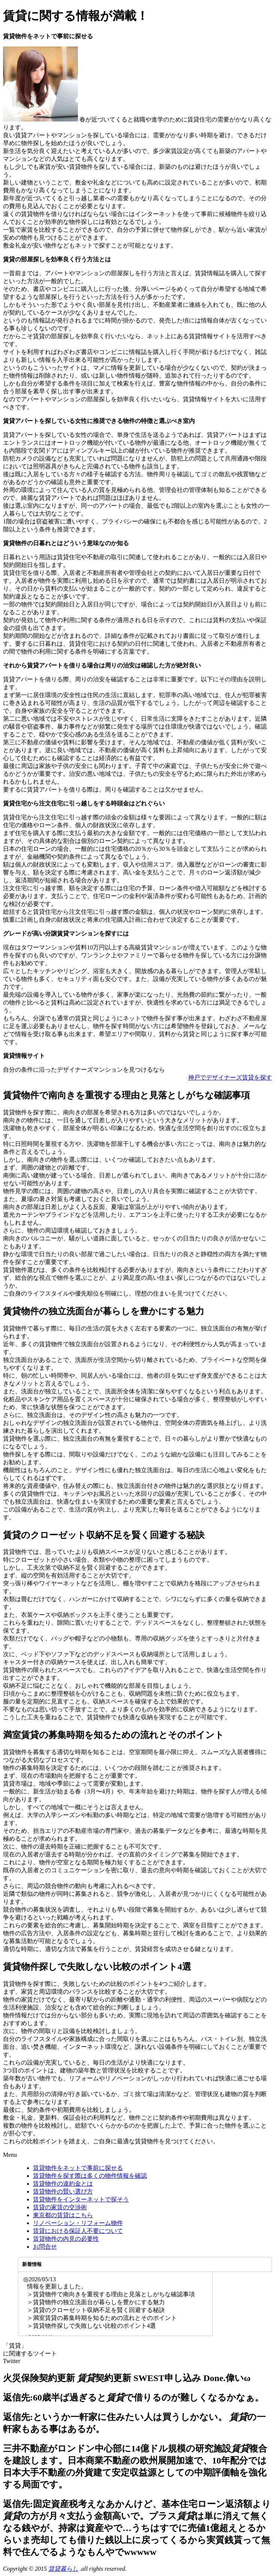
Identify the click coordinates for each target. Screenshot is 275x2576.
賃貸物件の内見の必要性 (66, 2239)
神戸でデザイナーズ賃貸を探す (230, 1077)
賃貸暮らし (63, 2569)
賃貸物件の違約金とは (63, 2183)
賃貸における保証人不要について (78, 2231)
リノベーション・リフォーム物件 (78, 2223)
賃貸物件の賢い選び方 (63, 2191)
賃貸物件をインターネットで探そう (81, 2199)
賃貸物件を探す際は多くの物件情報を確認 (90, 2176)
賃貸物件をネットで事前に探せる (78, 2168)
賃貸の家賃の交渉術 (60, 2207)
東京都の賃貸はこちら (63, 2215)
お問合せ (45, 2246)
